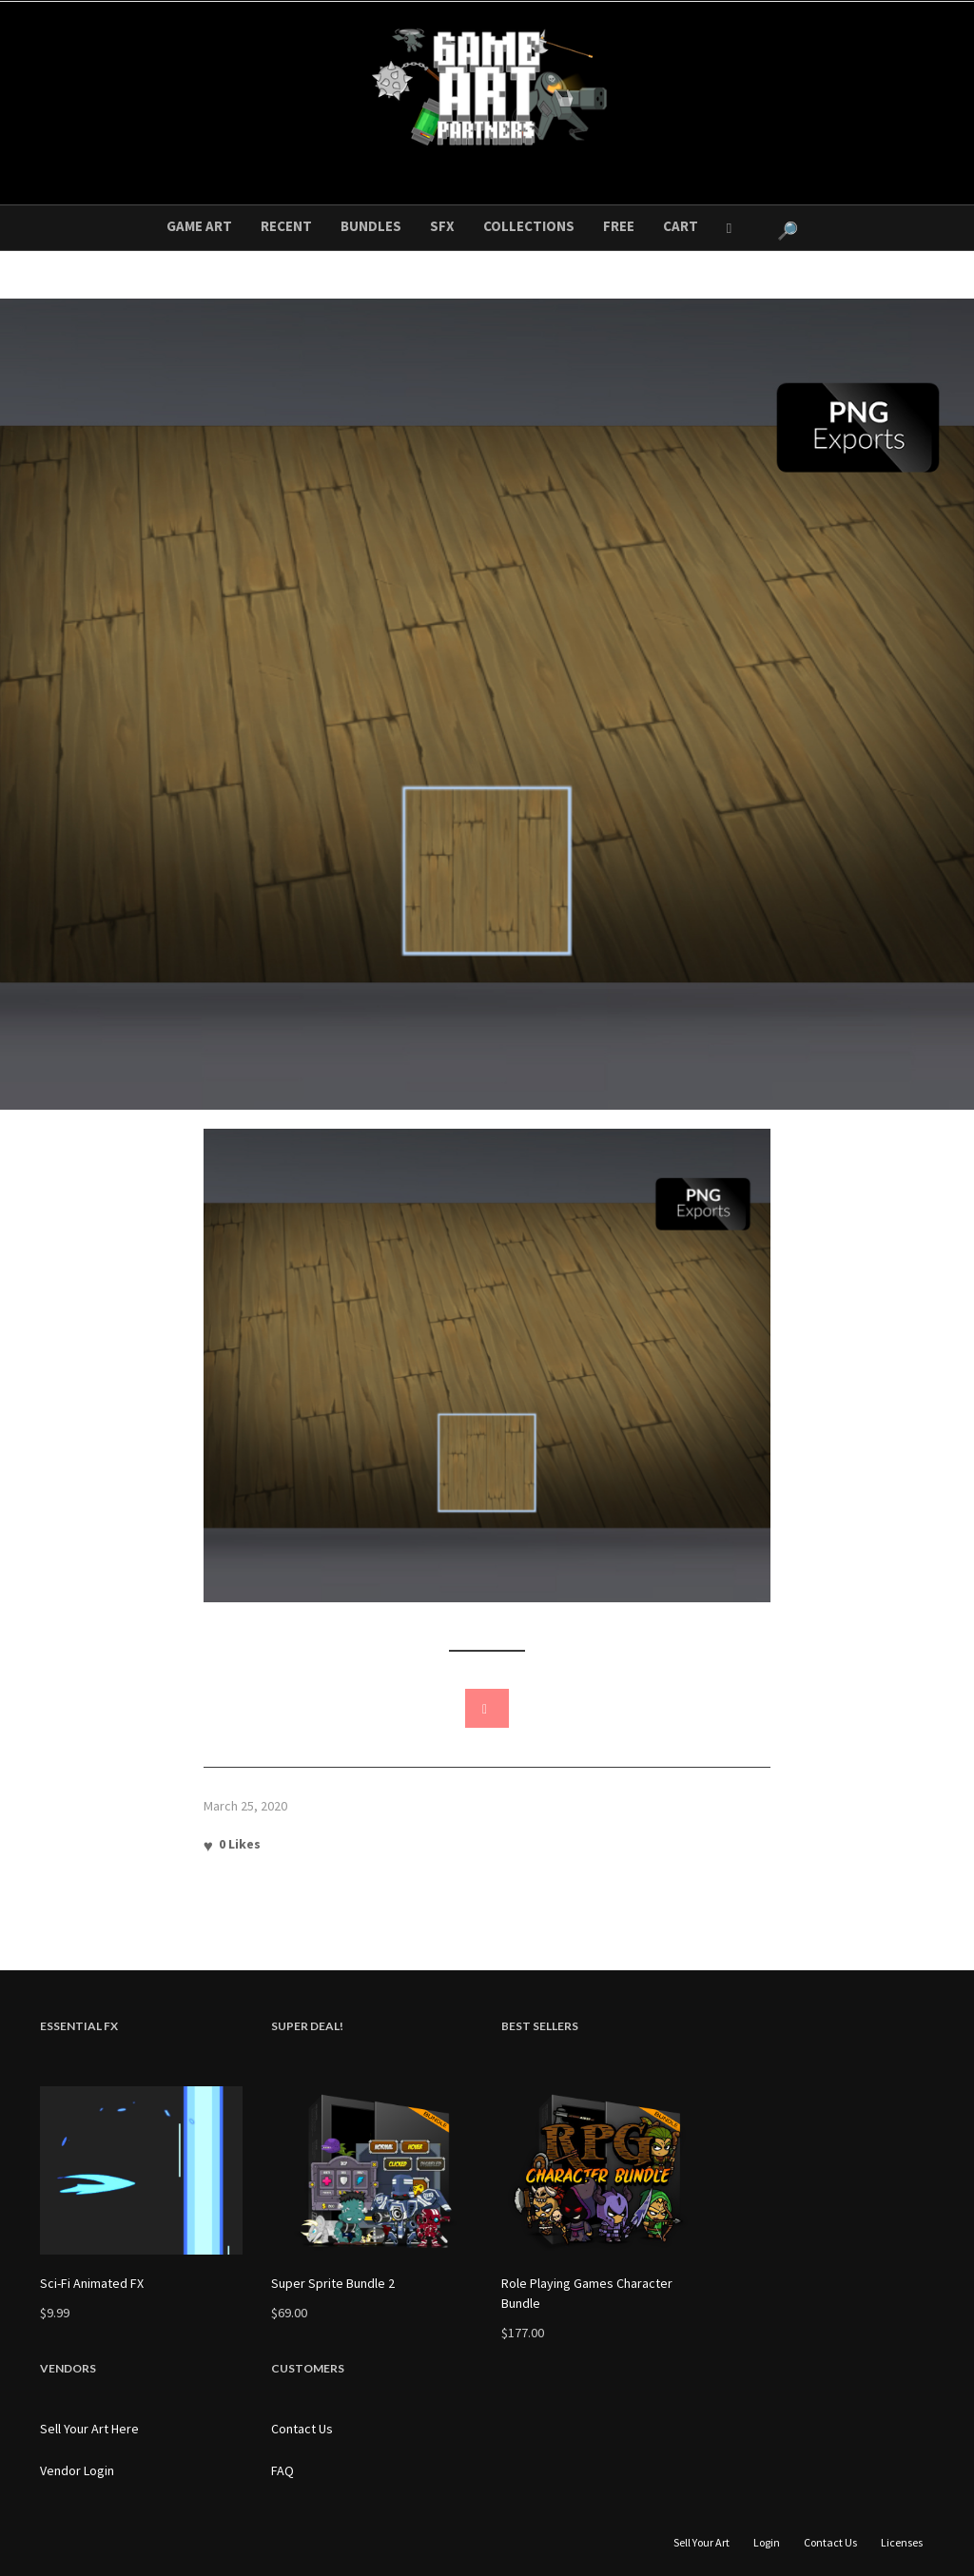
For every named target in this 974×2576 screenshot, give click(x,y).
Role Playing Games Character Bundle (586, 2293)
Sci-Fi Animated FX (92, 2283)
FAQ (282, 2470)
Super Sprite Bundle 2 (333, 2283)
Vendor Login (77, 2470)
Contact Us (302, 2428)
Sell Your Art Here (89, 2428)
